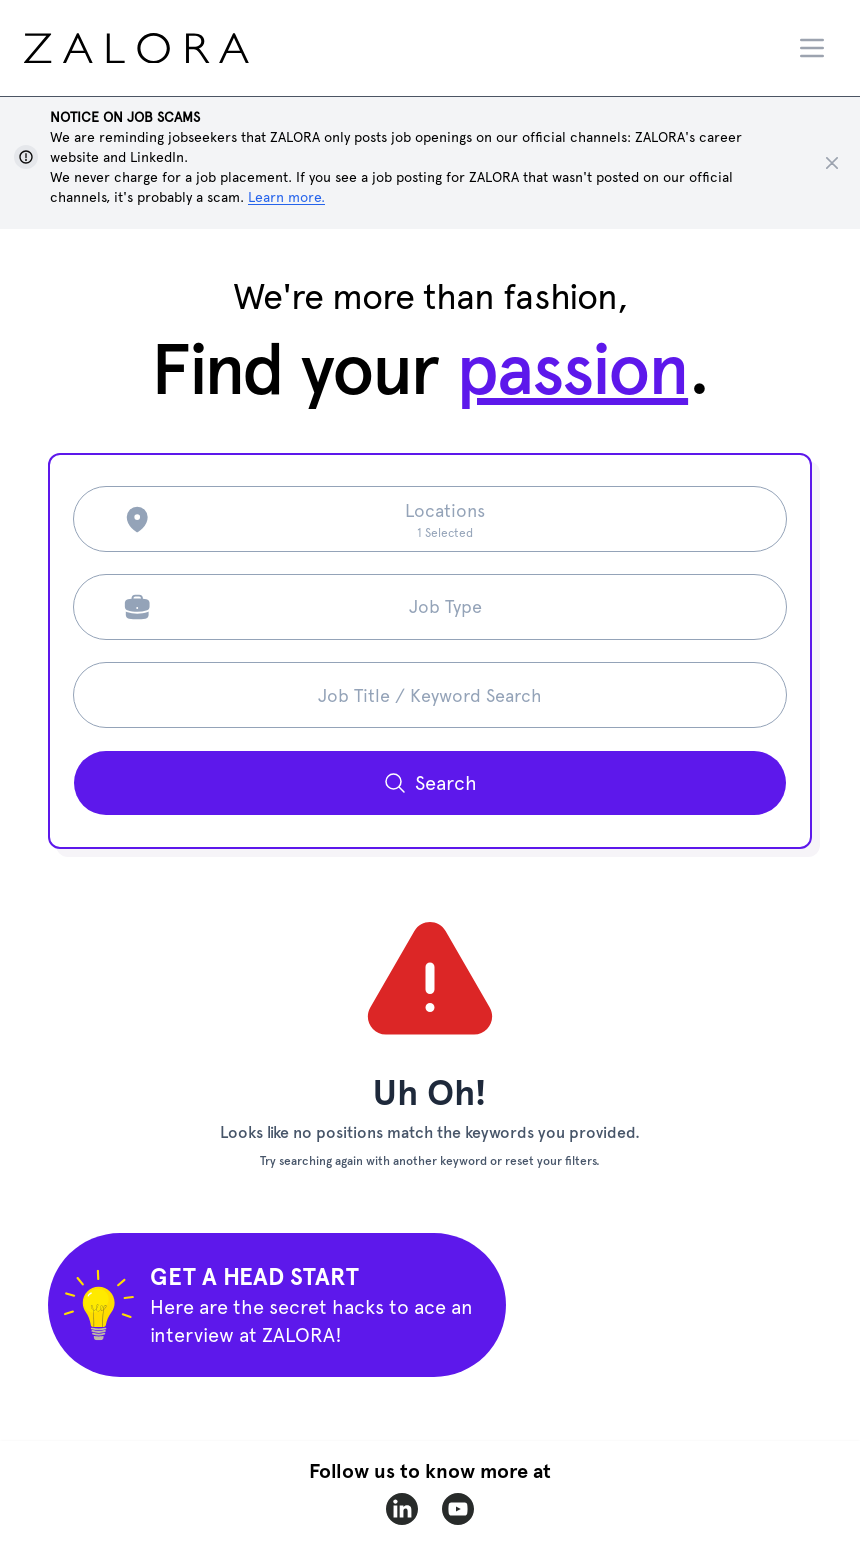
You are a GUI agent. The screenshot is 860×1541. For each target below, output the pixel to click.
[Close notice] (832, 163)
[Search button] (430, 783)
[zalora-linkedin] (402, 1509)
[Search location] (445, 519)
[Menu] (812, 48)
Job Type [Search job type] (445, 606)
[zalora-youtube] (458, 1509)
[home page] (174, 48)
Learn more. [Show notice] (286, 197)
